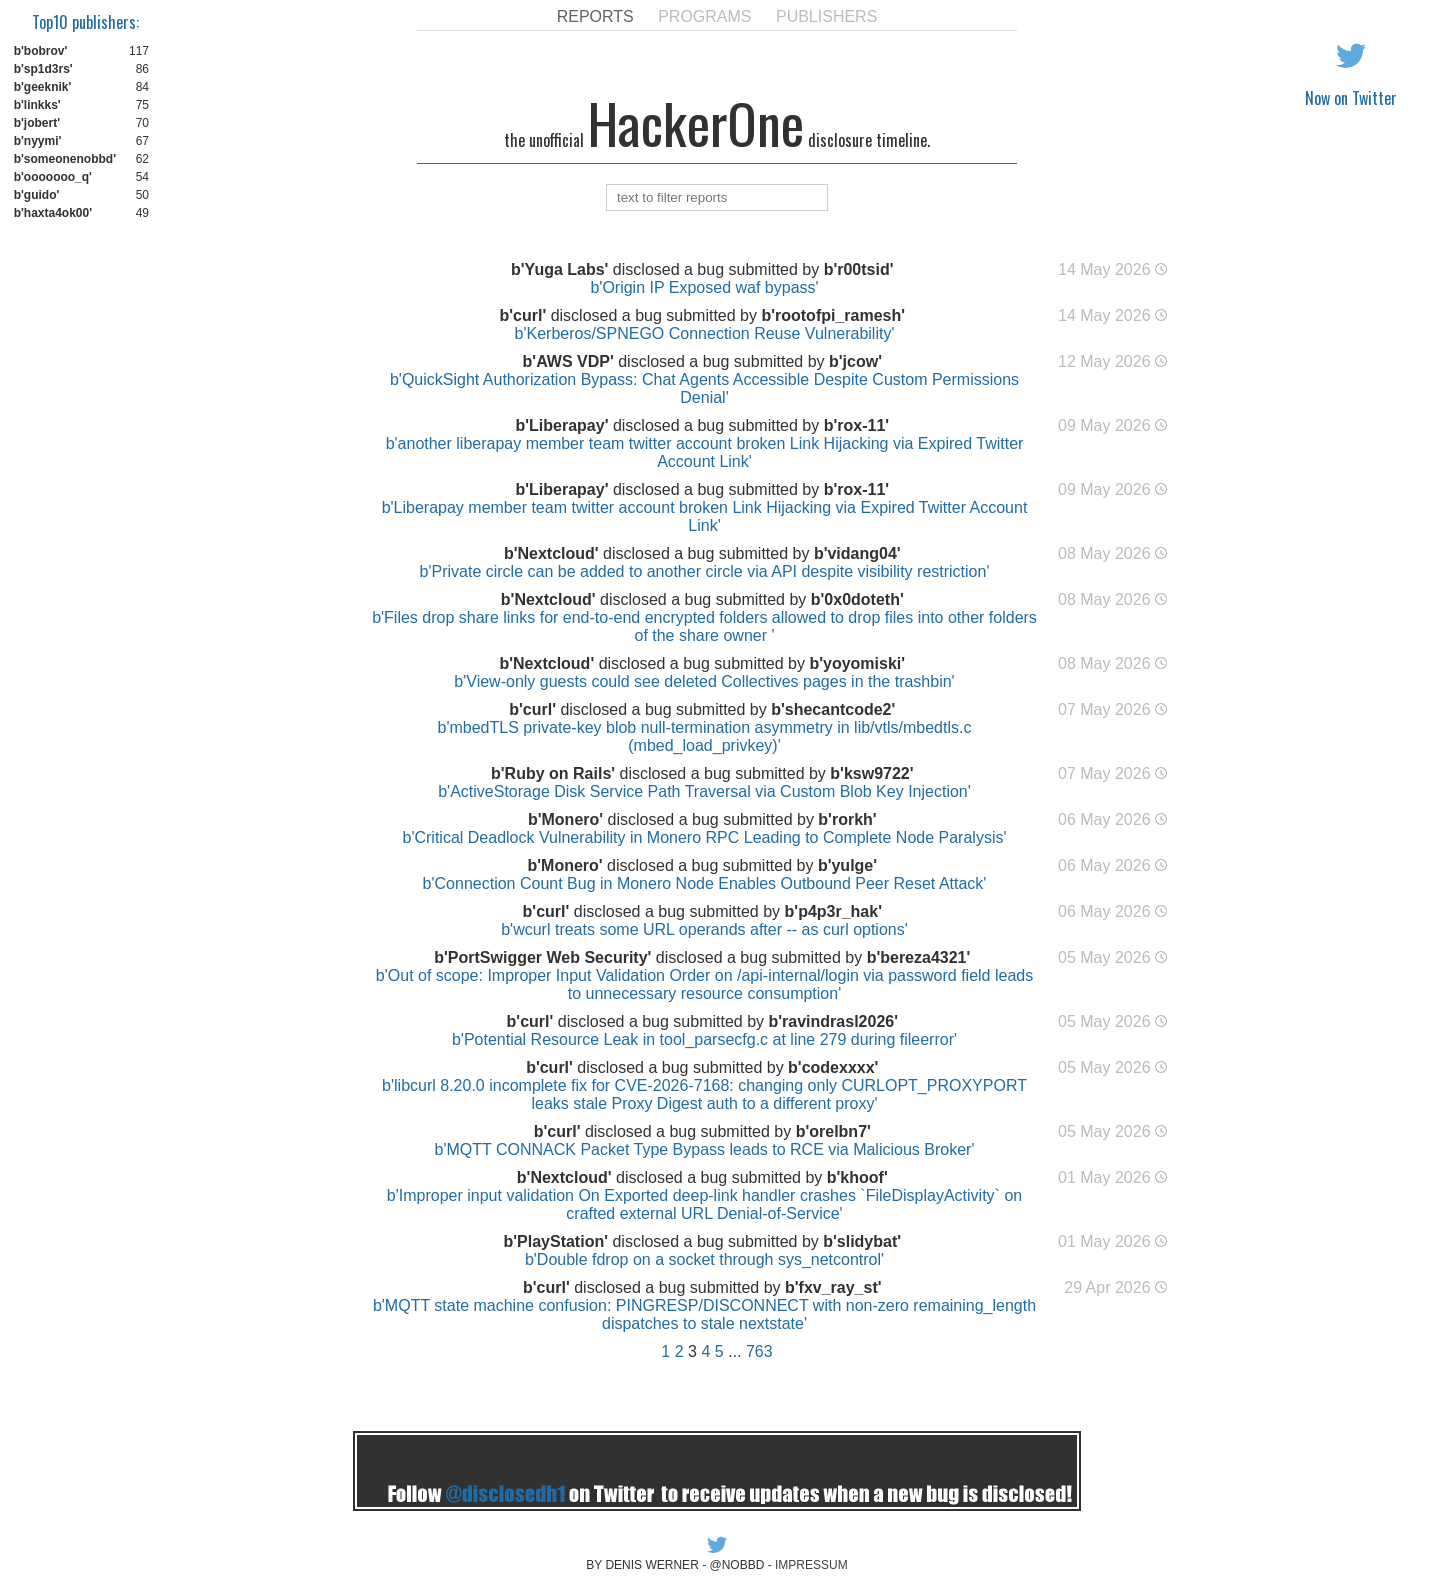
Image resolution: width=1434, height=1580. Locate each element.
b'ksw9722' (871, 773)
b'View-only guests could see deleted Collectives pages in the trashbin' (704, 681)
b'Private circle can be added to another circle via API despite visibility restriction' (705, 571)
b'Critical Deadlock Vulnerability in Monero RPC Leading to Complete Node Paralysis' (704, 837)
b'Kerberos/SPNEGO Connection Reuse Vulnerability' (705, 333)
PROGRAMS (704, 16)
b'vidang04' (857, 553)
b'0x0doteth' (857, 599)
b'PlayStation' (555, 1241)
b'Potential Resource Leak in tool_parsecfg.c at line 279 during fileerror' (704, 1039)
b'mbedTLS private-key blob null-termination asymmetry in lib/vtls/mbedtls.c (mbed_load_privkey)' (705, 736)
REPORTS (595, 16)
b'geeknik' (43, 87)
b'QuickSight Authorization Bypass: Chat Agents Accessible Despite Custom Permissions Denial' (704, 388)
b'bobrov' (41, 51)
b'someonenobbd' (65, 159)
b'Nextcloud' (551, 553)
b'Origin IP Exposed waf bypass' (704, 287)
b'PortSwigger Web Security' (542, 957)
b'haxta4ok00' (53, 213)
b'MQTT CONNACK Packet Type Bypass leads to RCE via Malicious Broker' (705, 1149)
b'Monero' (565, 819)
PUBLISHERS (826, 16)
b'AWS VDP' (568, 361)
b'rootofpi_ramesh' (833, 315)
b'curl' (522, 315)
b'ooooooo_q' (53, 177)
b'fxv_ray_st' (833, 1287)
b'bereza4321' (919, 957)
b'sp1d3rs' (43, 69)
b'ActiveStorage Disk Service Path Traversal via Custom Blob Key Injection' (704, 791)
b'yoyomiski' (857, 663)
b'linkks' (37, 105)
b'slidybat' (862, 1241)
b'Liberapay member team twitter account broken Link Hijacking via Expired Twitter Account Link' (705, 516)
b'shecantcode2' (833, 709)
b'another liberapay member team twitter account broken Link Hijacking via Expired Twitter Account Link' (705, 452)
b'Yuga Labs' (559, 269)
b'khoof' (857, 1177)
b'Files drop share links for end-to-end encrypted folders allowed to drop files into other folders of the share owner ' (704, 626)
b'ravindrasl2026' (833, 1021)
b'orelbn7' (833, 1131)
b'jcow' (855, 361)
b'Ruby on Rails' (553, 773)
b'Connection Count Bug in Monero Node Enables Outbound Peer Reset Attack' (705, 883)
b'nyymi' (38, 141)
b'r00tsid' (859, 269)
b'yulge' (847, 865)
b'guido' (37, 195)
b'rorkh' (847, 819)
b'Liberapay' (561, 425)
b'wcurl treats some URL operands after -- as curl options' (704, 929)
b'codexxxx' (833, 1067)
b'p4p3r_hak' (833, 911)
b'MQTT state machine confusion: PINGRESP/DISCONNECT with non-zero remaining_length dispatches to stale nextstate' (704, 1314)
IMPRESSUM (811, 1565)
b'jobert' (37, 123)
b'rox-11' (856, 425)
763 (759, 1351)
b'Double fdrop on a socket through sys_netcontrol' (704, 1259)
